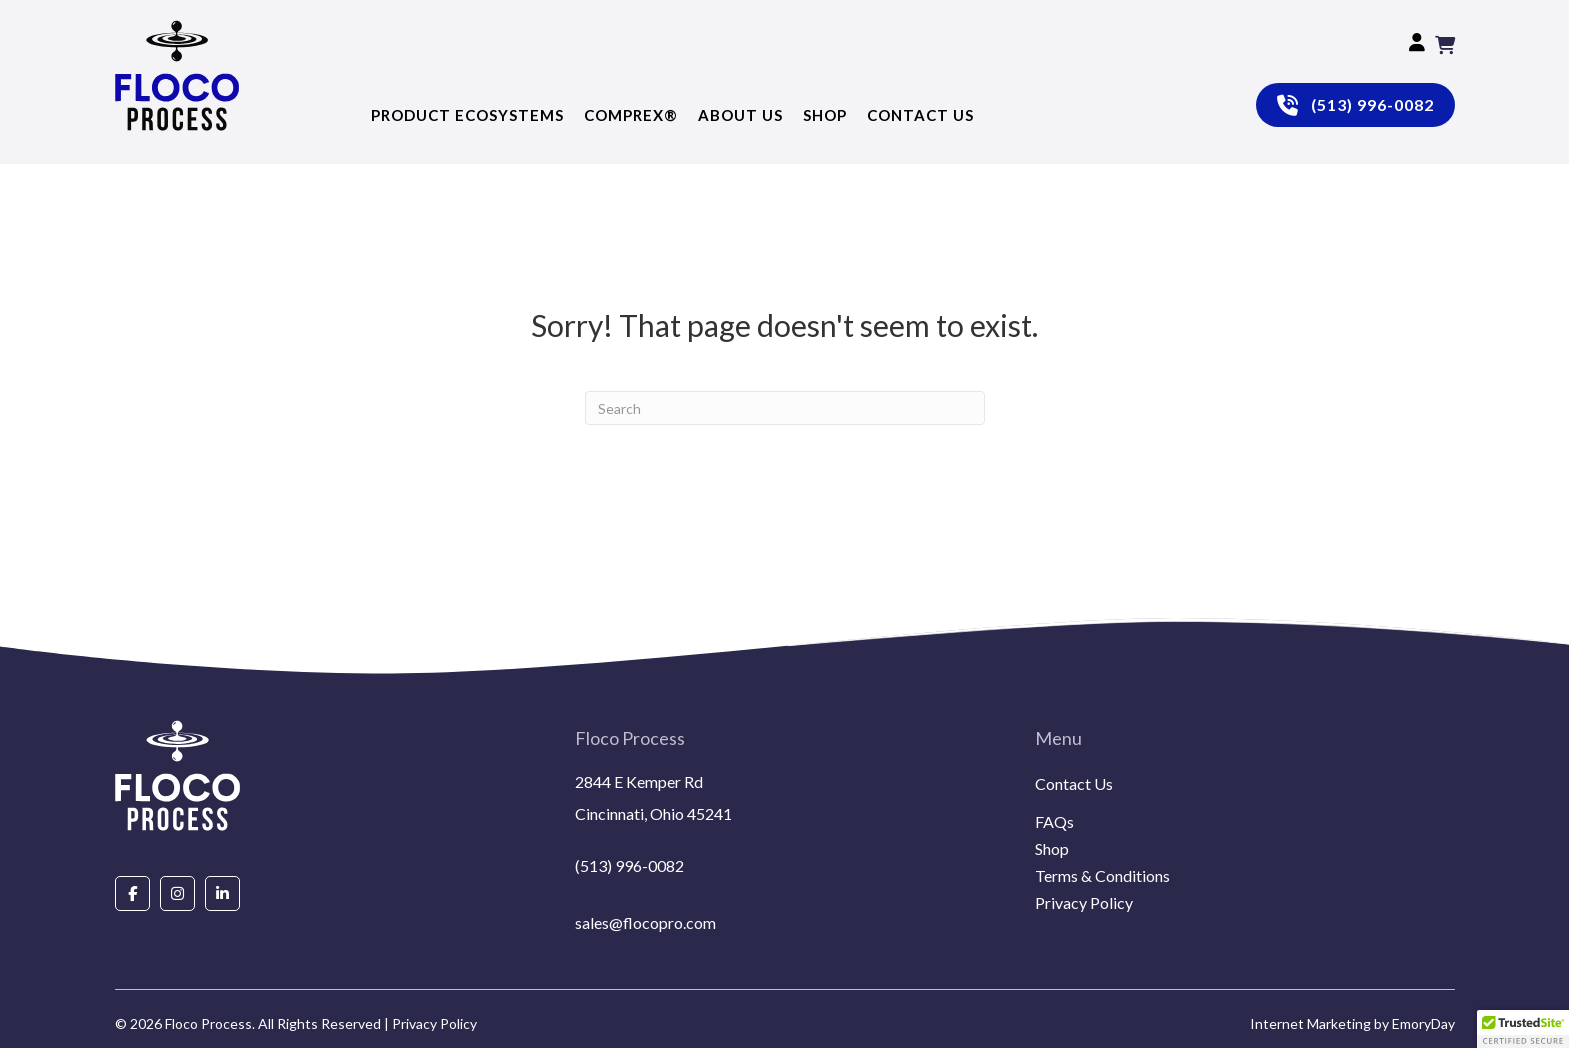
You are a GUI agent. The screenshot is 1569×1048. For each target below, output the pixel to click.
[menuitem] (1245, 808)
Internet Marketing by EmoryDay (1352, 1023)
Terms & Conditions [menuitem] (1102, 876)
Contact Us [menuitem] (1074, 784)
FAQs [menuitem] (1054, 822)
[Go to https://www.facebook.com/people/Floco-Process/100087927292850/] (132, 892)
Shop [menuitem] (1052, 849)
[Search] (785, 408)
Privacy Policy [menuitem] (1084, 903)
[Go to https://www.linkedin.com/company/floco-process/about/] (222, 892)
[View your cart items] (1445, 45)
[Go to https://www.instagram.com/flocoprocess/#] (177, 892)
